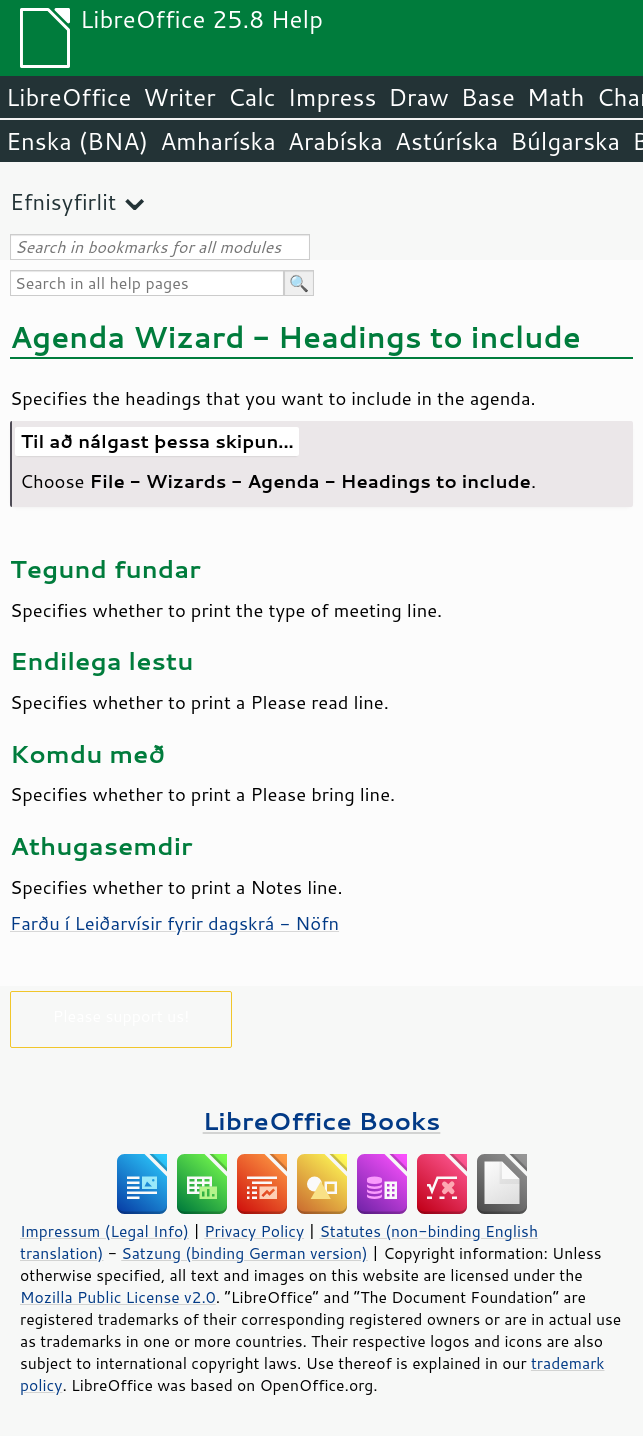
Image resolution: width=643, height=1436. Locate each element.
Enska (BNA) (77, 141)
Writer (179, 97)
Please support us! (121, 1015)
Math (556, 97)
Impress (332, 97)
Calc (252, 97)
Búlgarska (565, 141)
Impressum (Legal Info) (104, 1231)
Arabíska (335, 141)
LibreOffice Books (322, 1120)
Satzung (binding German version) (244, 1253)
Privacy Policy (254, 1231)
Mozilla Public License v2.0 (118, 1297)
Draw (418, 97)
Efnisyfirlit (63, 201)
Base (488, 97)
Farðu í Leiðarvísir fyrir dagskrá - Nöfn (174, 923)
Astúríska (447, 141)
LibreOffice (68, 97)
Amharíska (218, 141)
